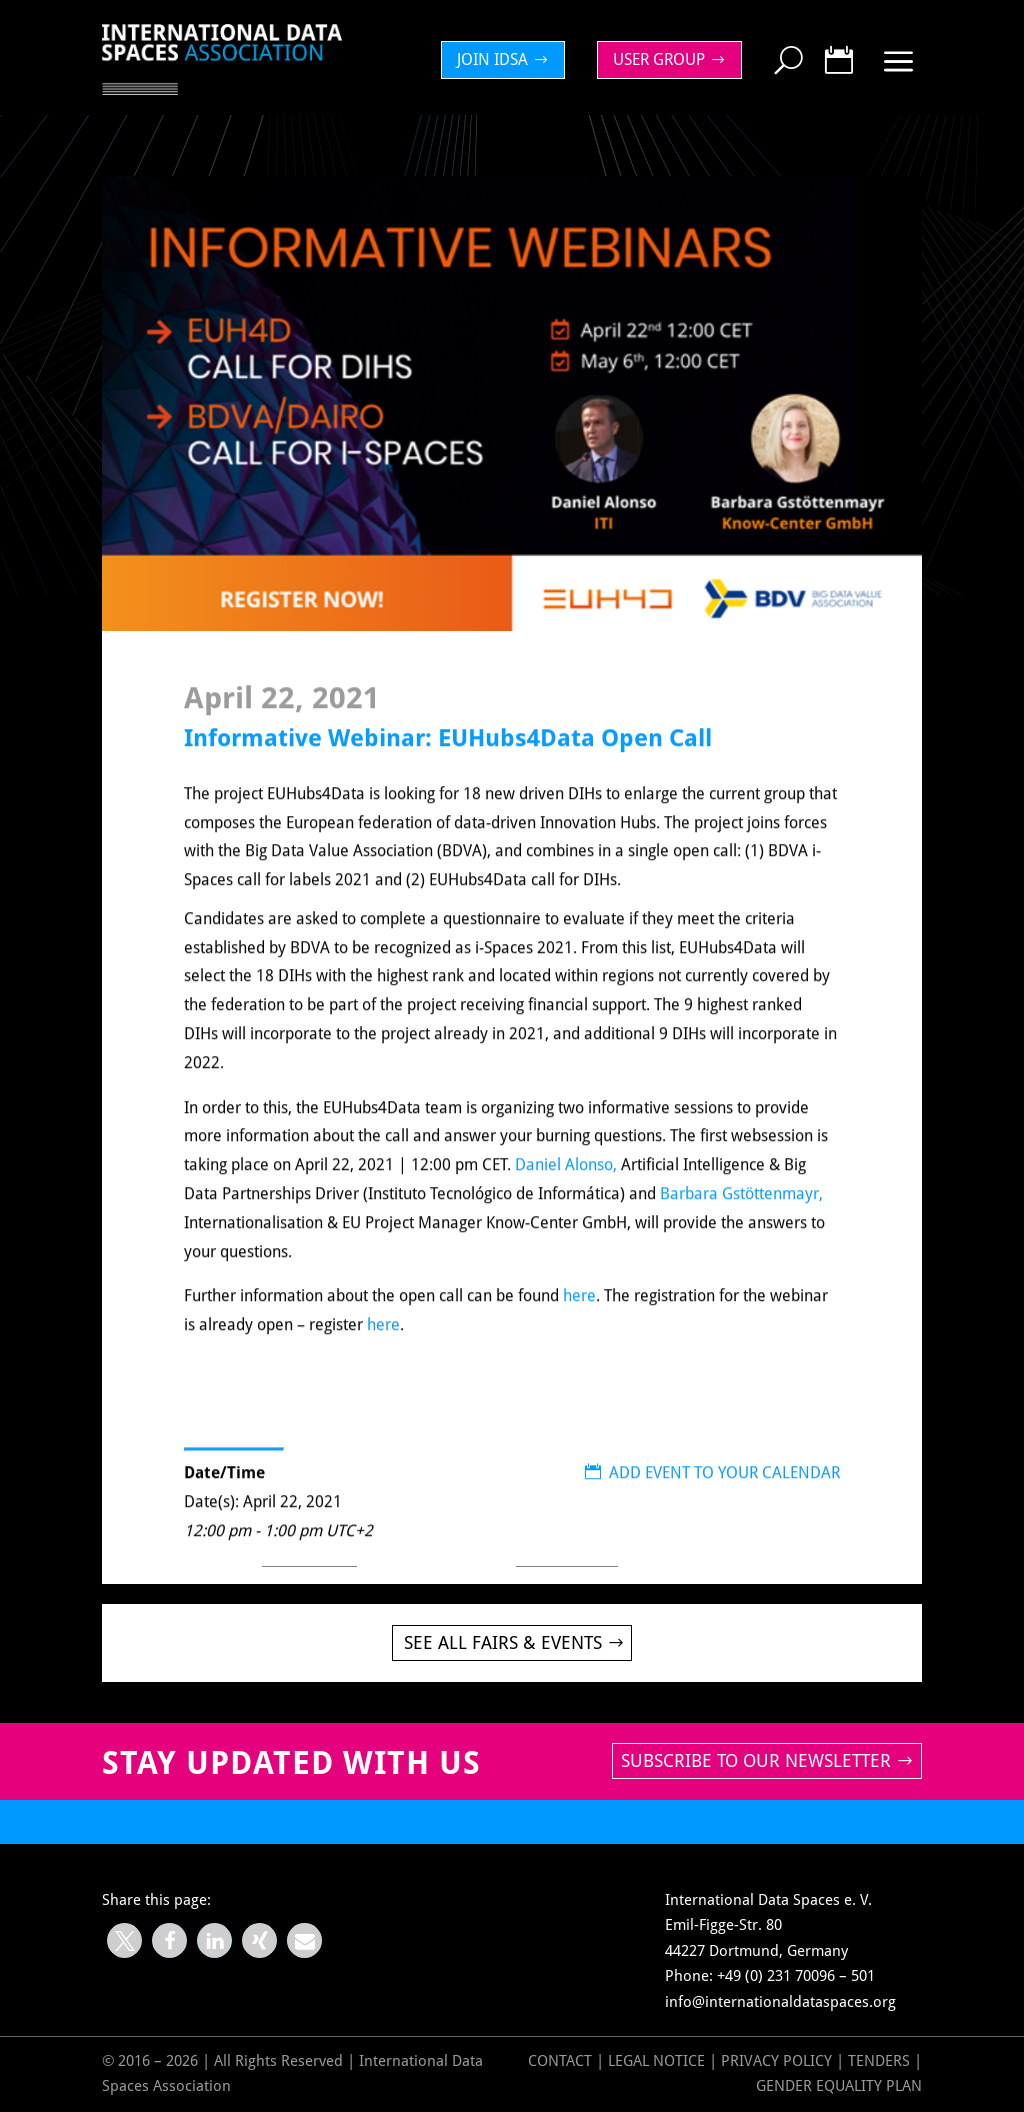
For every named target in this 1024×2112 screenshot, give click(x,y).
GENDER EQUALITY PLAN (839, 2086)
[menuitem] (508, 60)
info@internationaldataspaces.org (780, 2002)
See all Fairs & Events (503, 1642)
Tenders (879, 2061)
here (579, 1317)
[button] (124, 1940)
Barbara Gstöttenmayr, (741, 1215)
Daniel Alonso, (568, 1186)
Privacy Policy (778, 2061)
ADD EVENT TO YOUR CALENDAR (712, 1494)
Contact (560, 2061)
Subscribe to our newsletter (756, 1760)
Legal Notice (656, 2061)
